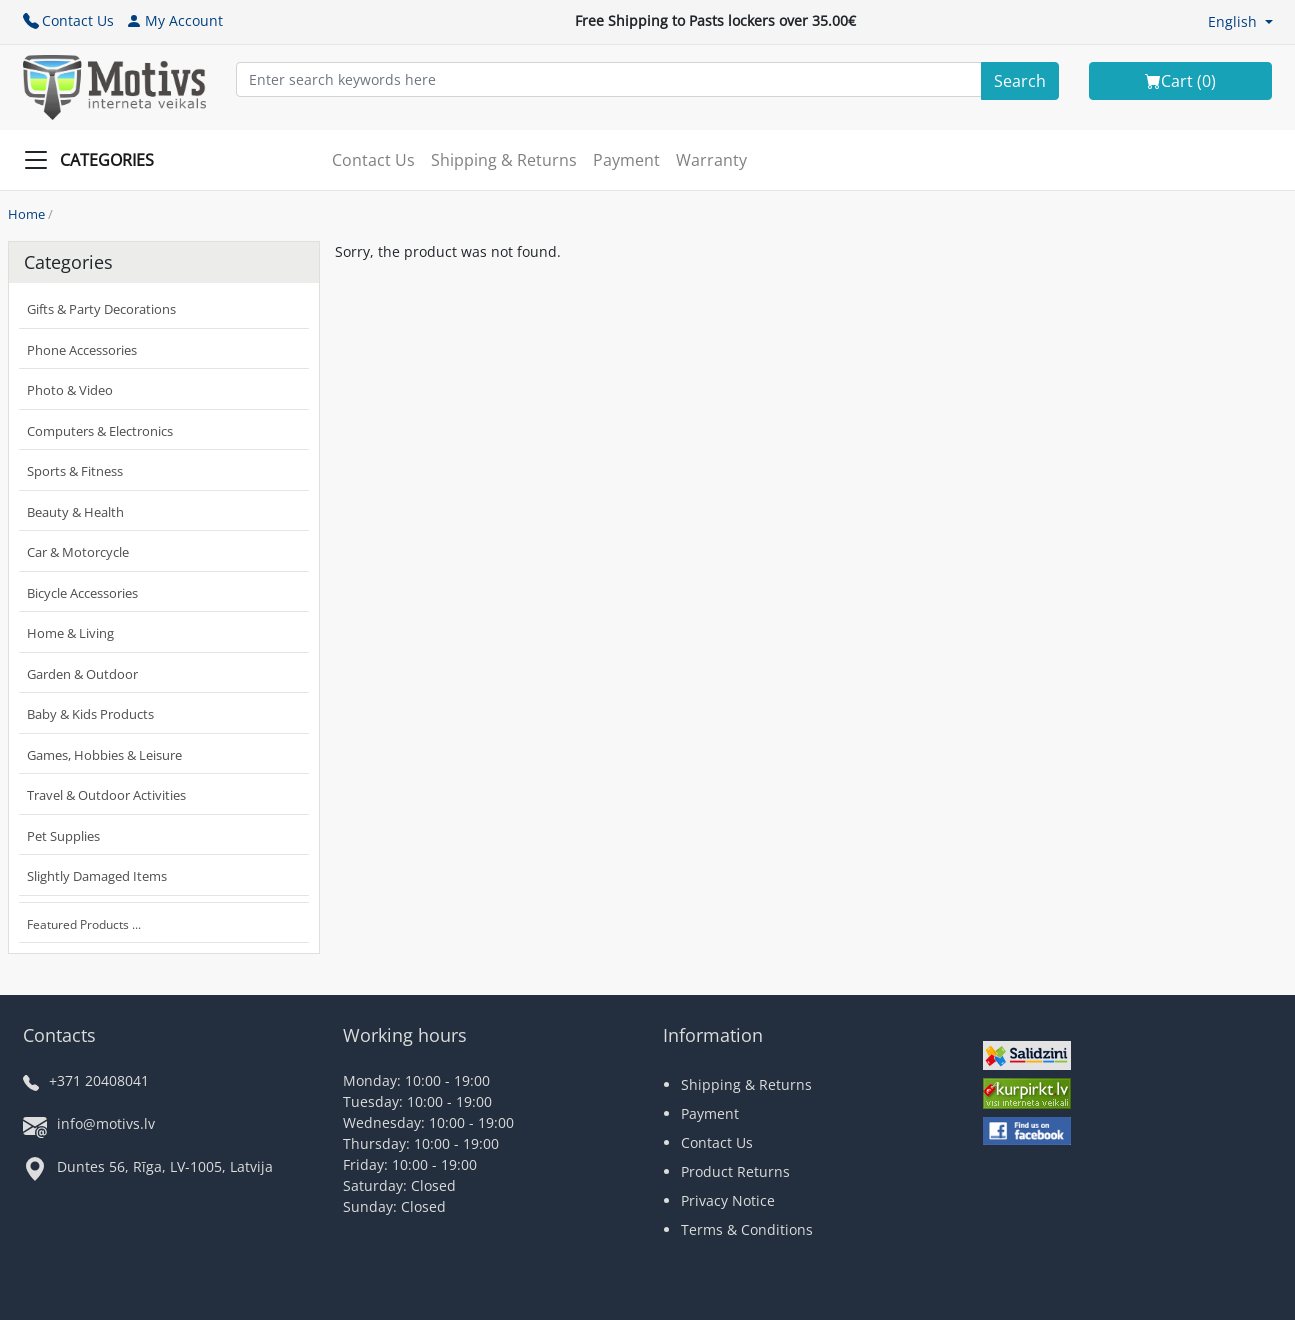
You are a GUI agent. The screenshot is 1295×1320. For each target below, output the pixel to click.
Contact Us (68, 20)
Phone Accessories (82, 350)
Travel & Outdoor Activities (106, 795)
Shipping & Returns (504, 160)
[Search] (1020, 81)
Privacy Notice (728, 1200)
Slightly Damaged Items (97, 876)
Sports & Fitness (75, 471)
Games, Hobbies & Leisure (104, 755)
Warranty (711, 160)
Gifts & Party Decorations (101, 309)
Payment (626, 160)
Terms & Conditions (747, 1229)
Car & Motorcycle (78, 552)
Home (26, 214)
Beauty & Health (75, 512)
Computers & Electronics (100, 431)
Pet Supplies (63, 836)
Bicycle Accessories (82, 593)
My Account (174, 20)
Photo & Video (70, 390)
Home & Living (70, 633)
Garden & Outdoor (82, 674)
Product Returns (735, 1171)
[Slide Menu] (95, 160)
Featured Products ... (84, 924)
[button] (1240, 21)
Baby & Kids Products (90, 714)
